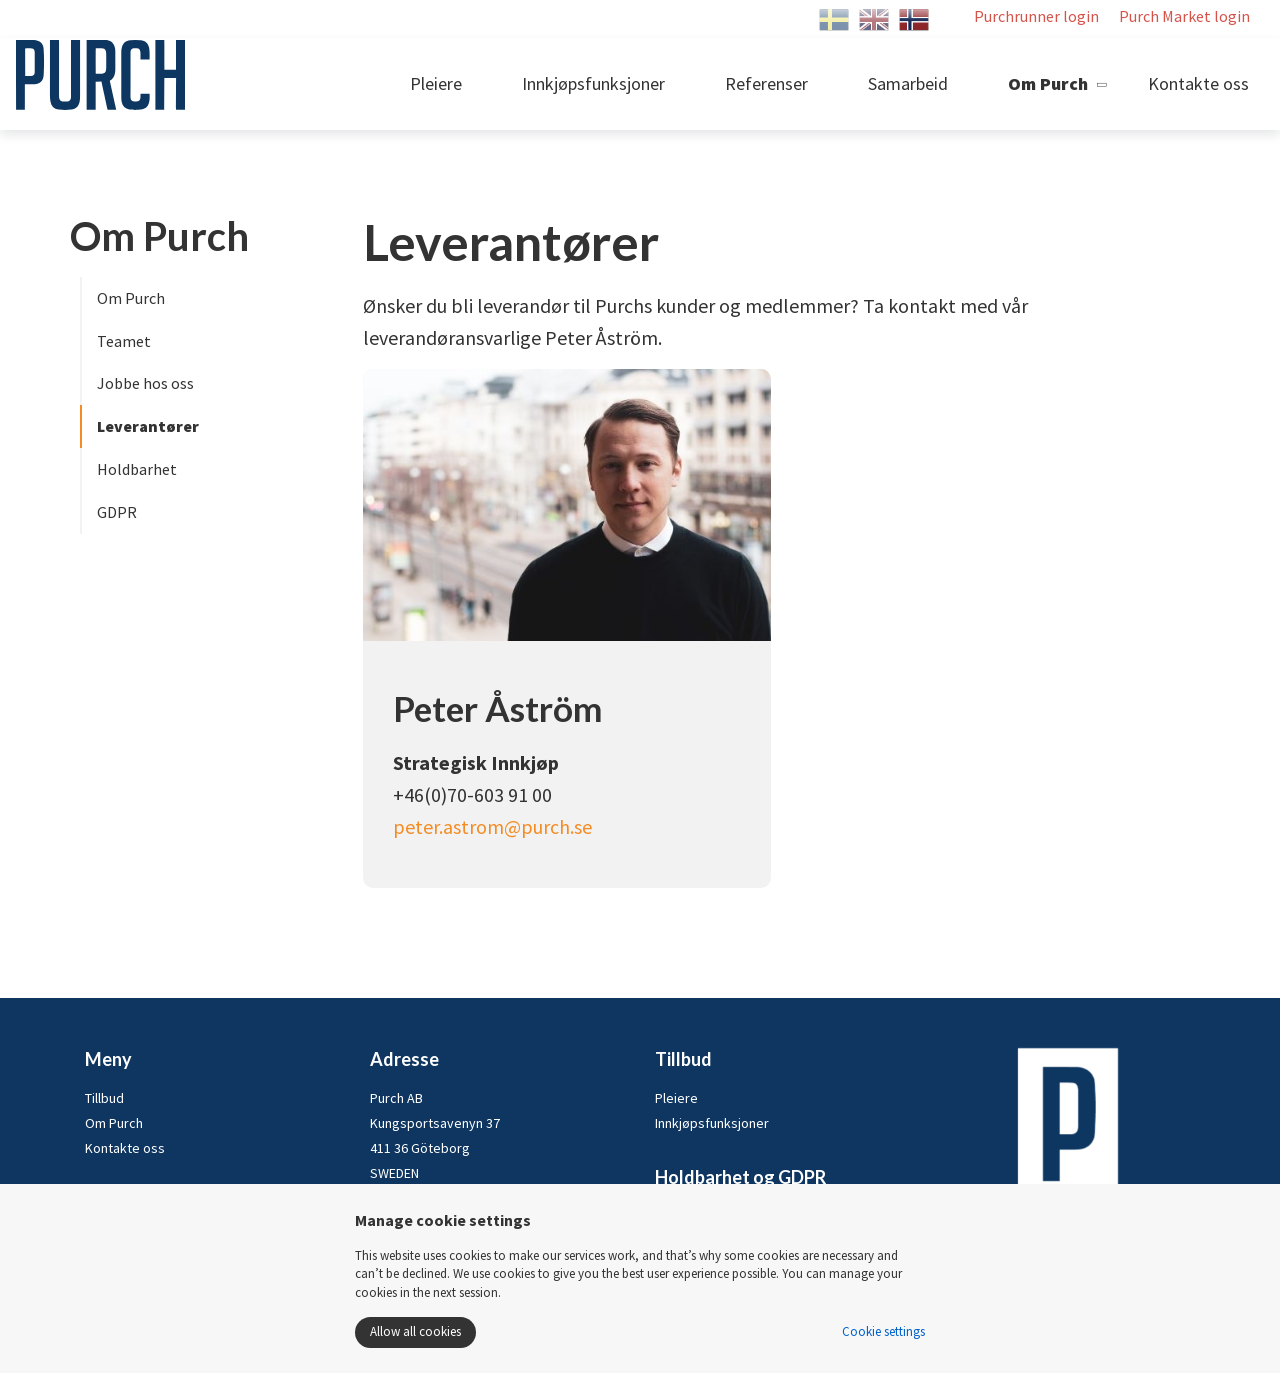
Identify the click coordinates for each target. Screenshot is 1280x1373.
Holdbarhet (137, 469)
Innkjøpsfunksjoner (593, 83)
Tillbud (104, 1098)
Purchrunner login (1036, 16)
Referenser (766, 83)
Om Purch (1048, 83)
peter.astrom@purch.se (492, 826)
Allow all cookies (415, 1331)
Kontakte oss (1198, 83)
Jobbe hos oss (145, 383)
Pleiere (436, 83)
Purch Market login (1184, 16)
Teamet (124, 341)
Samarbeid (908, 83)
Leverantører (148, 426)
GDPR (117, 512)
